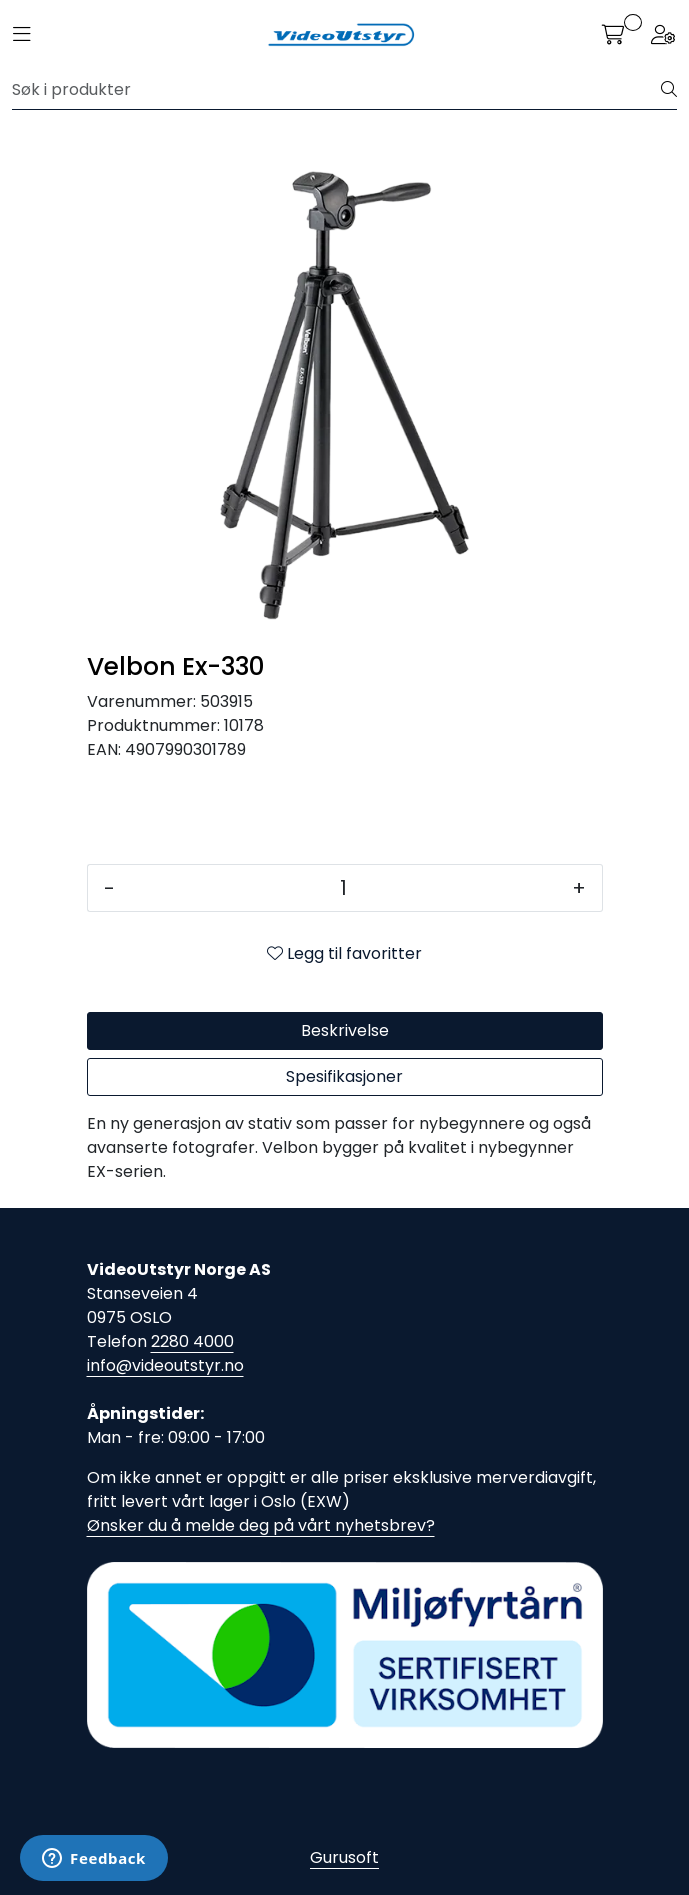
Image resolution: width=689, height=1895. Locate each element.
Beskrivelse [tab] (345, 1030)
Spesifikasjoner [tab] (344, 1076)
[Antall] (343, 888)
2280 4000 (192, 1341)
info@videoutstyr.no (165, 1365)
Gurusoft (344, 1857)
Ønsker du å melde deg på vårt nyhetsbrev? (261, 1525)
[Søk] (337, 90)
